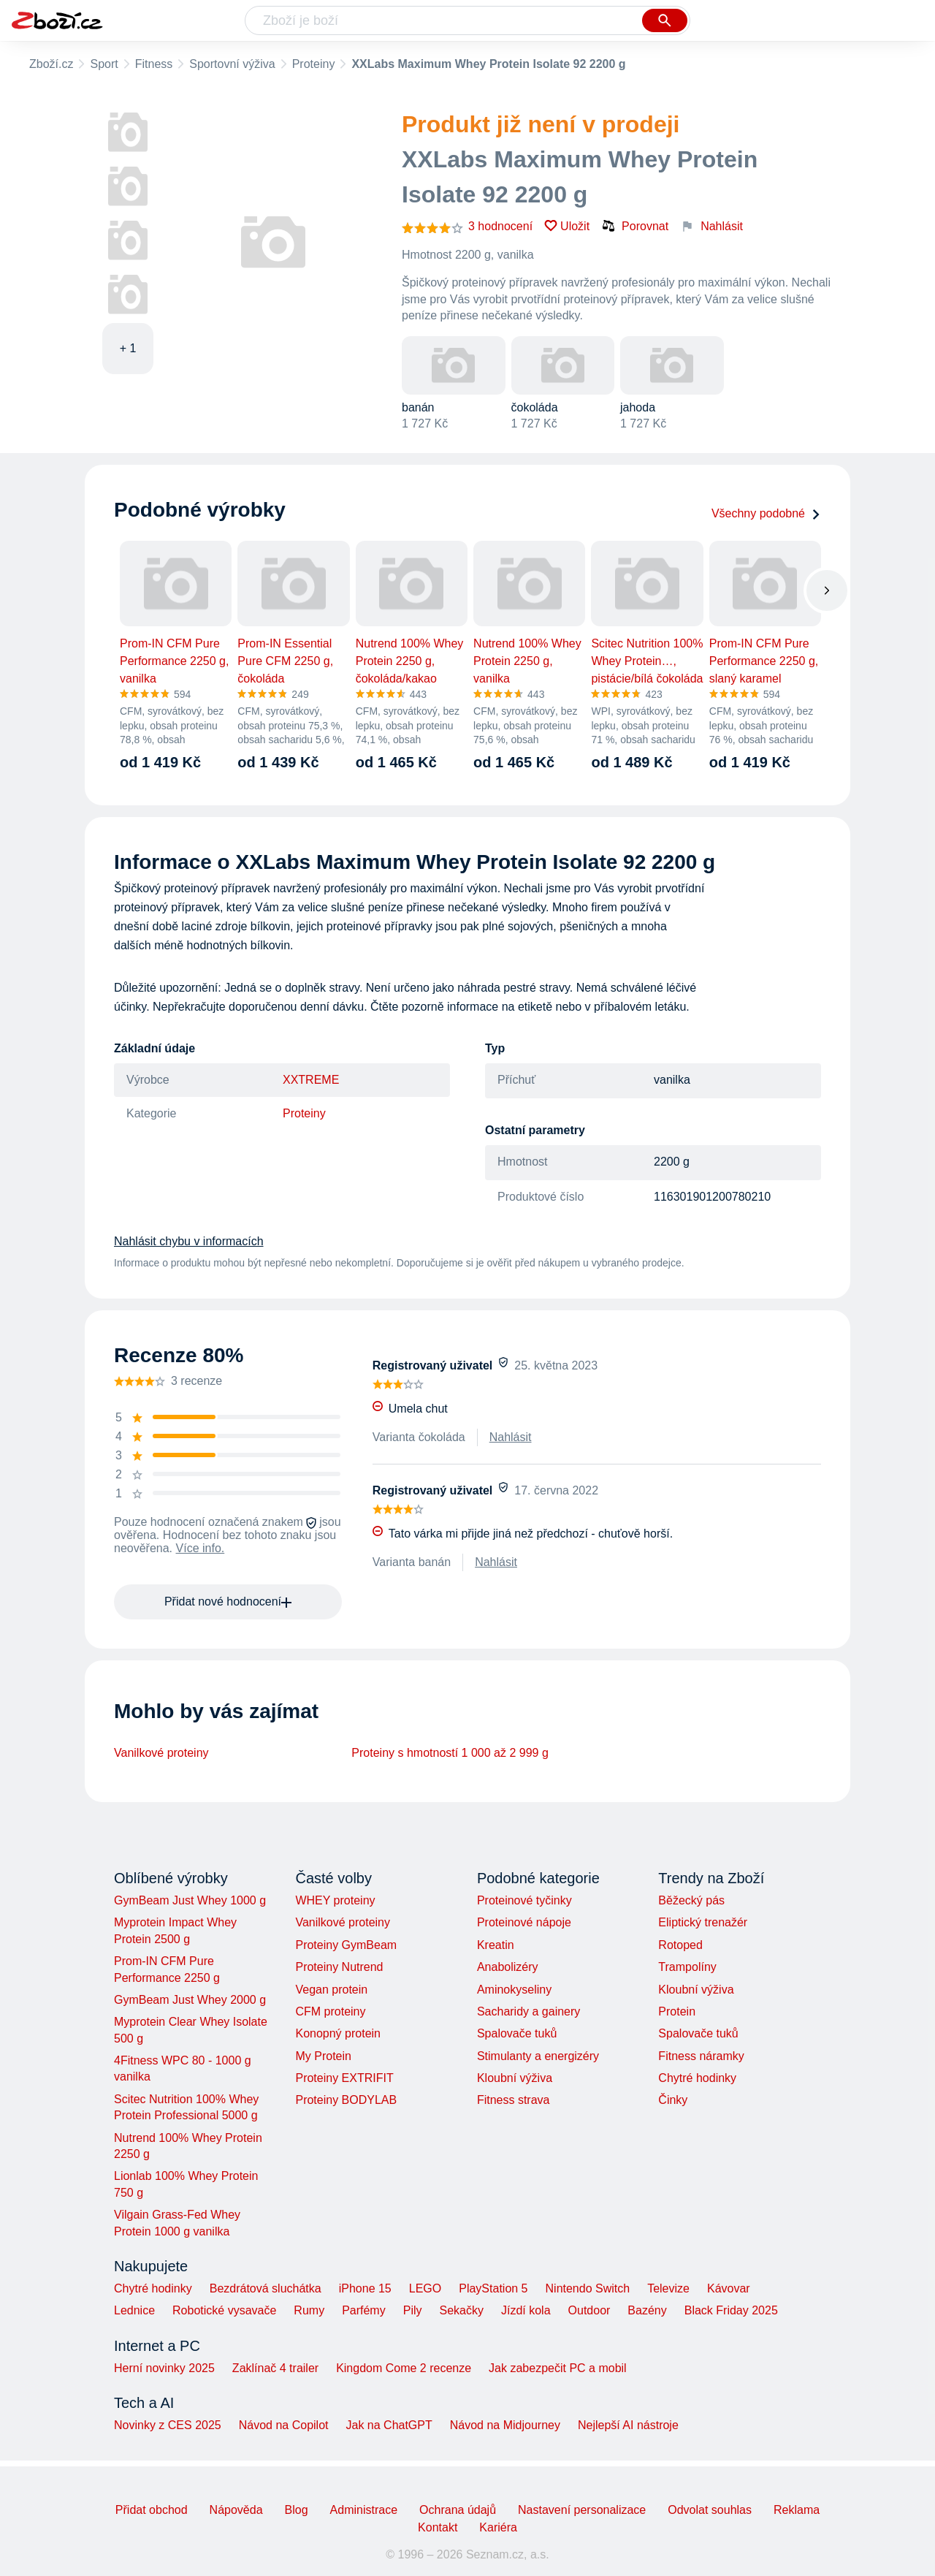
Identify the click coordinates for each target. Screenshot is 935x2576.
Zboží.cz (51, 64)
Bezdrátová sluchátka (265, 2288)
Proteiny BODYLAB (346, 2100)
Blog (296, 2510)
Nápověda (236, 2510)
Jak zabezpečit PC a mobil (558, 2368)
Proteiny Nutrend (339, 1967)
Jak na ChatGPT (389, 2425)
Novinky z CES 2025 (167, 2425)
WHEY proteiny (335, 1900)
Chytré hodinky (697, 2078)
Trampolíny (687, 1967)
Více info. (200, 1548)
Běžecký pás (691, 1900)
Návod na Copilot (284, 2425)
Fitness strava (513, 2100)
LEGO (425, 2288)
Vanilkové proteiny (161, 1753)
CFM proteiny (330, 2011)
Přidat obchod (151, 2510)
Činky (672, 2100)
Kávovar (728, 2288)
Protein (676, 2011)
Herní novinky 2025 (164, 2368)
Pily (412, 2310)
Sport (104, 64)
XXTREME (311, 1080)
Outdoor (589, 2310)
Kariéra (498, 2527)
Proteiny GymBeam (346, 1945)
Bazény (646, 2310)
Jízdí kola (526, 2310)
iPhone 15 (365, 2288)
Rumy (309, 2310)
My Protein (323, 2056)
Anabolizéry (507, 1967)
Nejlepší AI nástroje (628, 2425)
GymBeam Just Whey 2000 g (190, 2000)
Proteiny (313, 64)
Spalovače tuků (517, 2033)
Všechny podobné (766, 513)
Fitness (154, 64)
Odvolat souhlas (710, 2510)
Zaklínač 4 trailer (275, 2368)
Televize (668, 2288)
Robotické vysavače (224, 2310)
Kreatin (495, 1945)
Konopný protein (338, 2033)
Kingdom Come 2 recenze (403, 2368)
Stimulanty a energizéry (538, 2056)
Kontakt (437, 2527)
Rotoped (680, 1945)
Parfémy (364, 2310)
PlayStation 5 (493, 2288)
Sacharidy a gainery (528, 2011)
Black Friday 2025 (731, 2310)
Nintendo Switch (588, 2288)
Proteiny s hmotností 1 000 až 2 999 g (450, 1753)
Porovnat (634, 226)
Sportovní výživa (232, 64)
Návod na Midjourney (505, 2425)
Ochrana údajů (457, 2510)
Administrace (363, 2510)
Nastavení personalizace (582, 2510)
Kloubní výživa (514, 2078)
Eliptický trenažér (702, 1922)
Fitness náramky (701, 2056)
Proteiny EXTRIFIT (344, 2078)
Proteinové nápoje (524, 1922)
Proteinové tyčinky (524, 1900)
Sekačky (461, 2310)
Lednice (134, 2310)
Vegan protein (331, 1989)
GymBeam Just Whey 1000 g (190, 1900)
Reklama (797, 2510)
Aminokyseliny (514, 1989)
